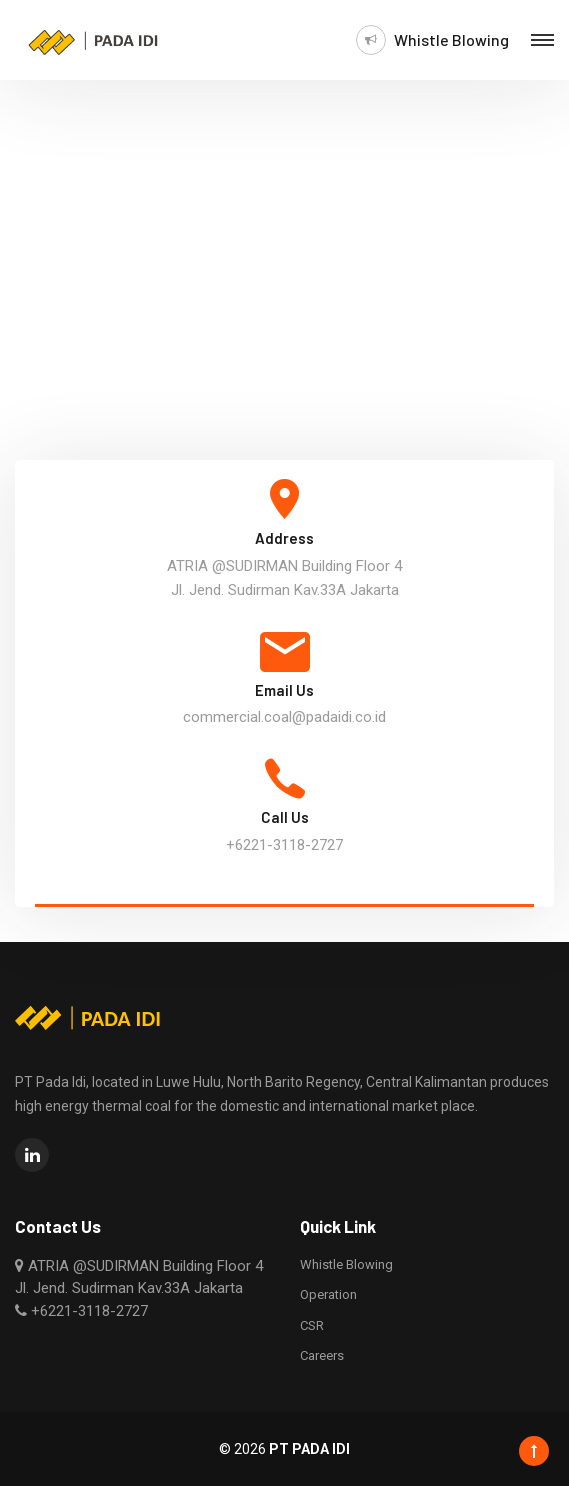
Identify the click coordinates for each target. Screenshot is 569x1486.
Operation (328, 1294)
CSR (312, 1325)
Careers (322, 1355)
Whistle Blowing (451, 40)
